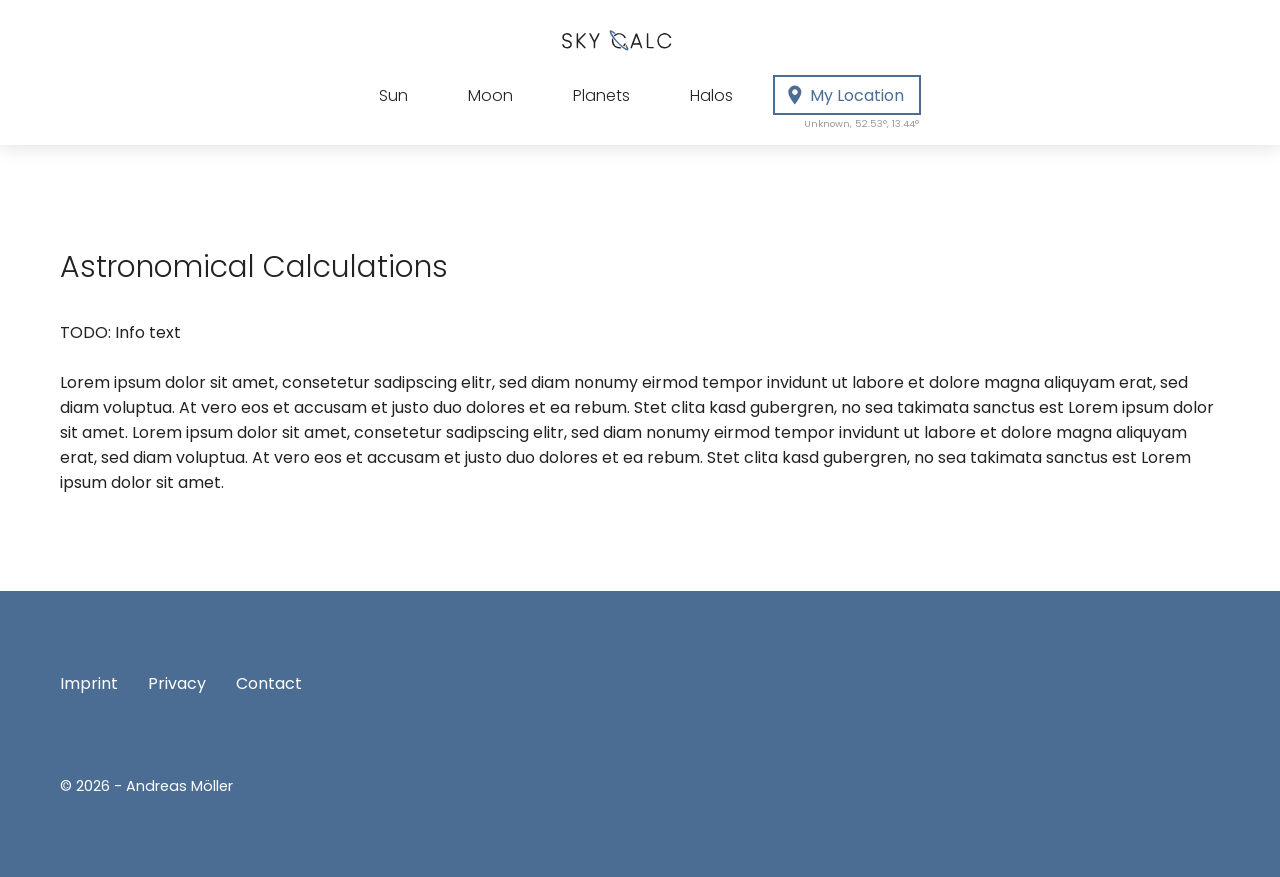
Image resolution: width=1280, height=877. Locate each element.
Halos (711, 95)
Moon (490, 95)
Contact (269, 683)
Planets (601, 95)
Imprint (89, 683)
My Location (852, 100)
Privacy (177, 683)
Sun (393, 95)
